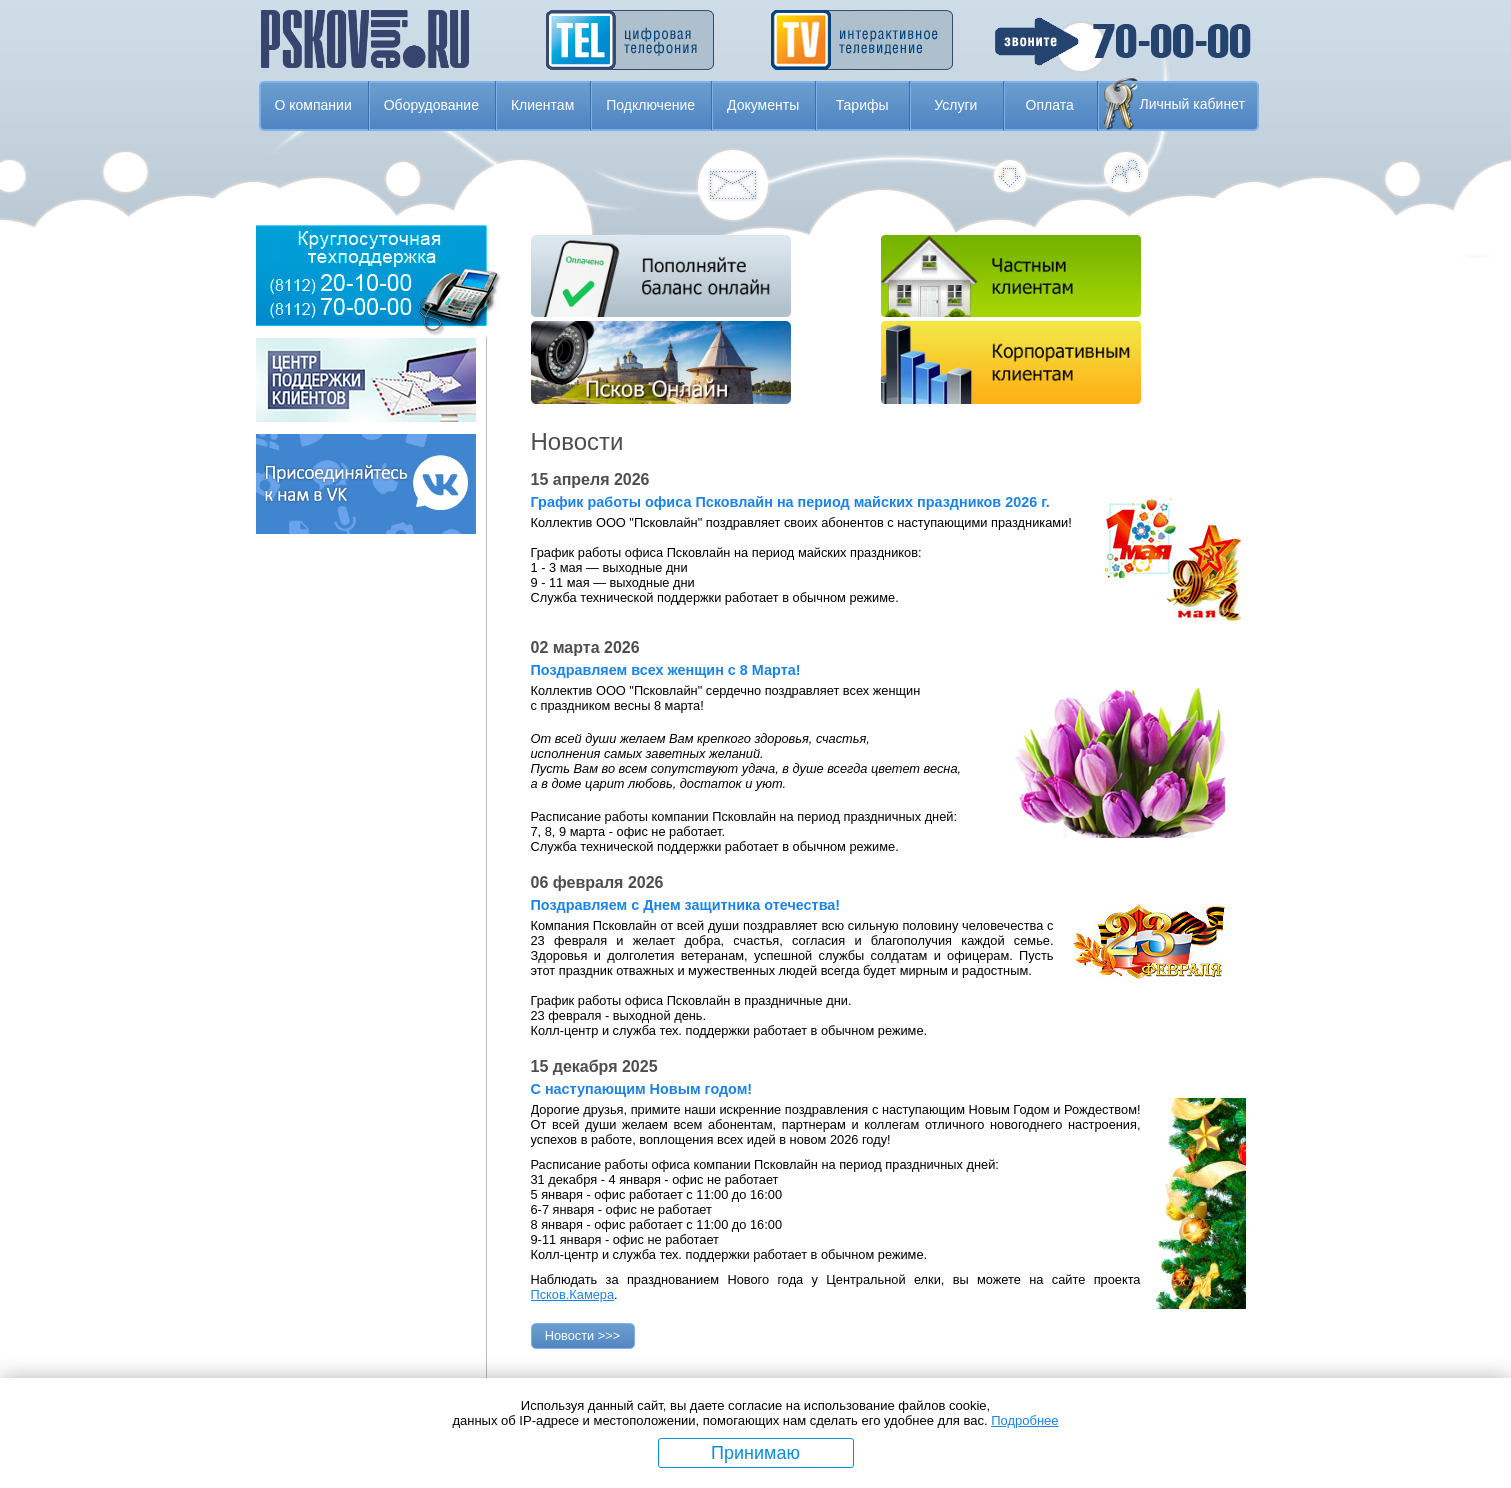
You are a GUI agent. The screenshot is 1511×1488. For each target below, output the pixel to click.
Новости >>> (583, 1335)
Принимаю (755, 1453)
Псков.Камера (573, 1294)
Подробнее (1024, 1420)
